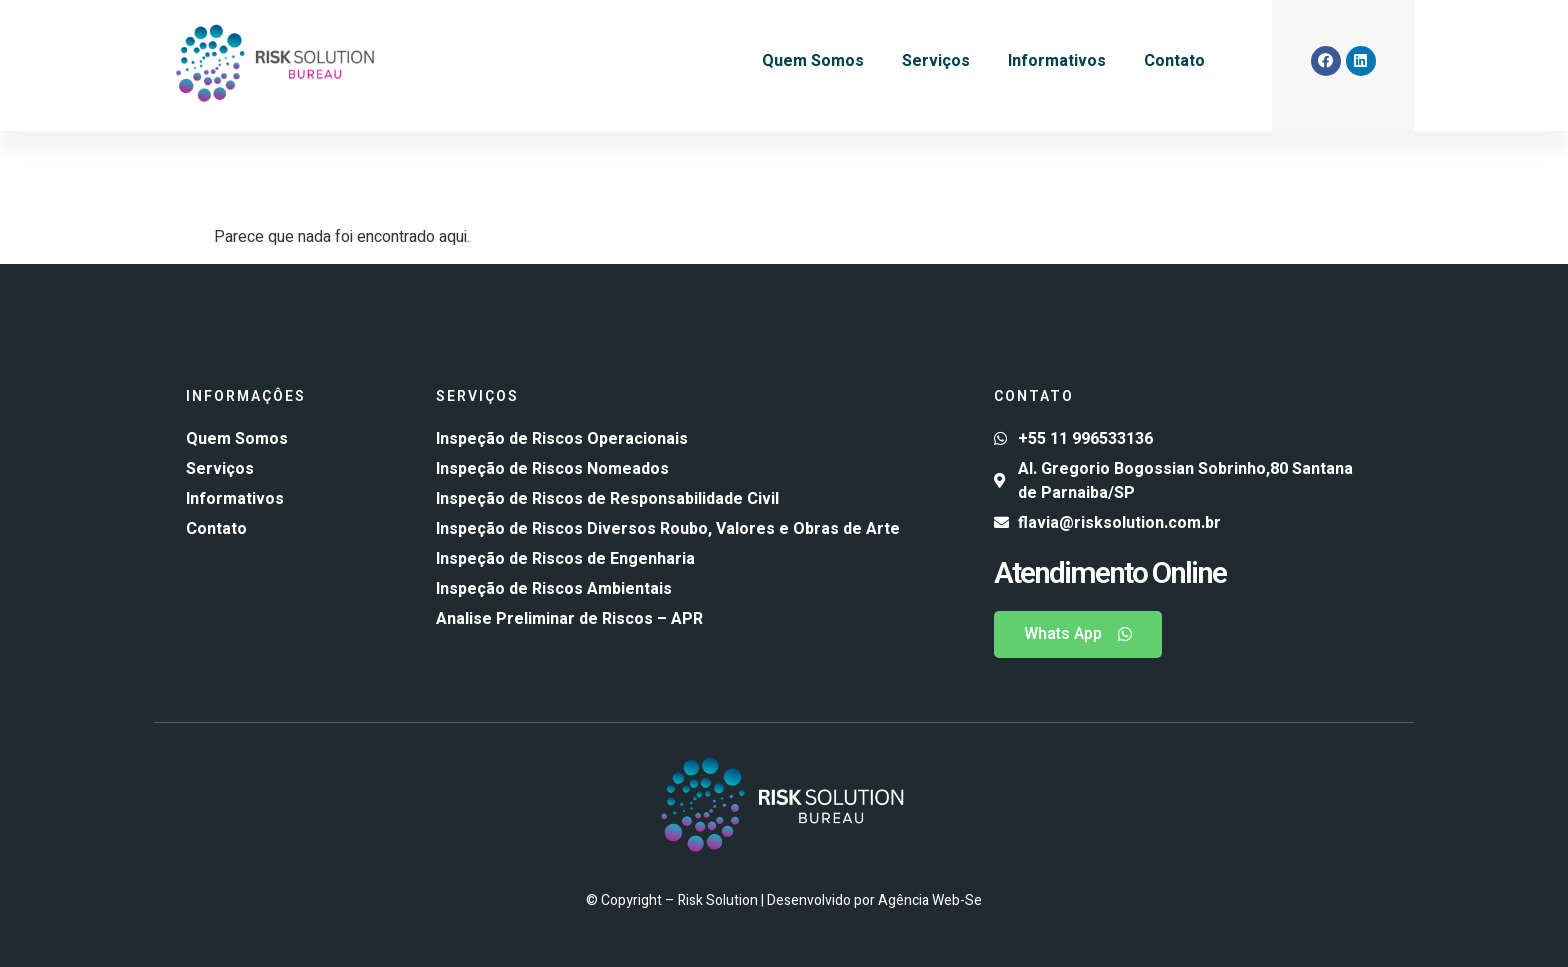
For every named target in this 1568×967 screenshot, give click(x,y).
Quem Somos (813, 61)
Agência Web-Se (930, 900)
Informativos (1057, 61)
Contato (1174, 61)
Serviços (936, 61)
